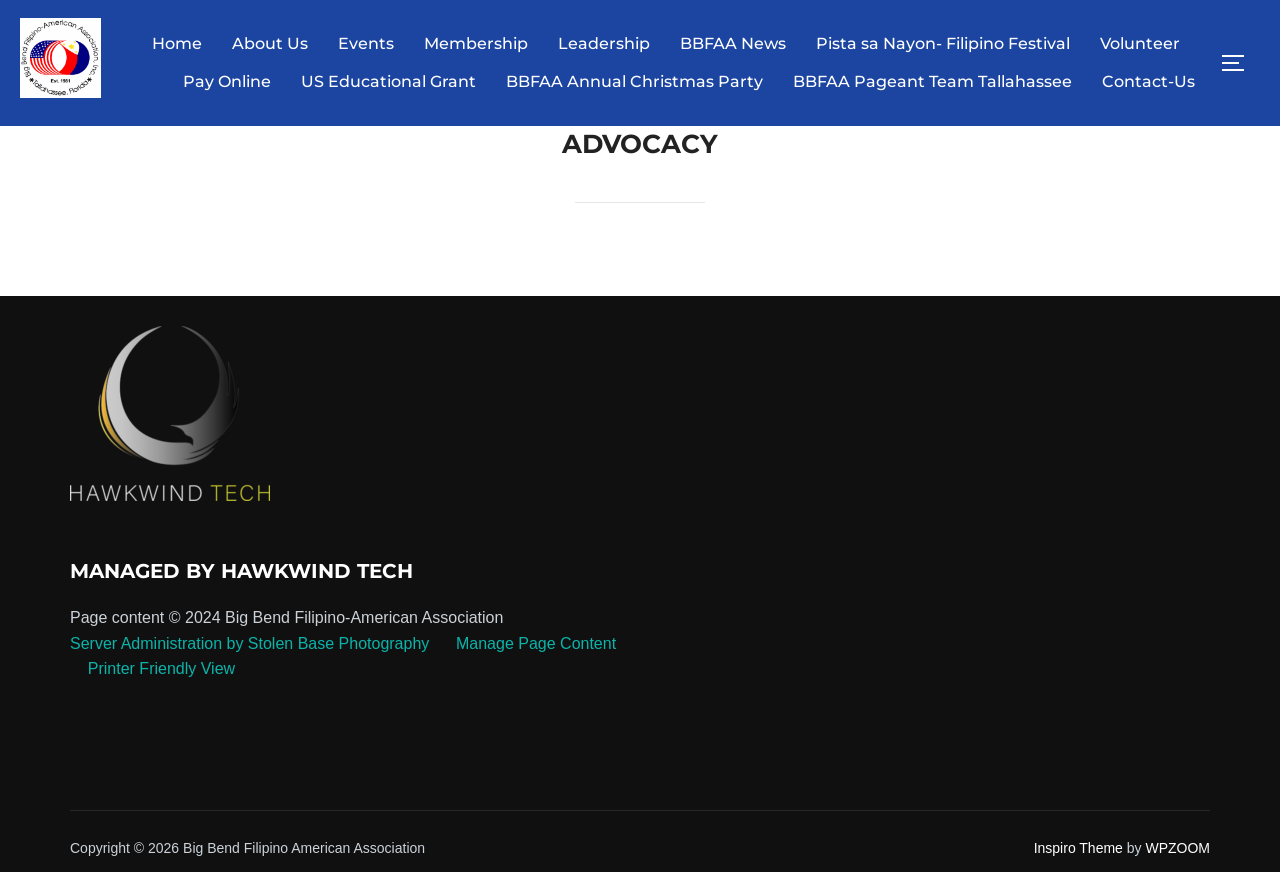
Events (366, 43)
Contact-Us (1148, 81)
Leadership (604, 43)
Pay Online (227, 81)
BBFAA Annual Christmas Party (634, 81)
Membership (476, 43)
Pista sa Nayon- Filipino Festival (943, 43)
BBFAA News (733, 43)
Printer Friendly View (161, 668)
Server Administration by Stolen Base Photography (249, 643)
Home (177, 43)
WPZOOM (1177, 848)
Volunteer (1140, 43)
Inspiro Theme (1078, 848)
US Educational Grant (388, 81)
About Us (270, 43)
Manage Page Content (534, 643)
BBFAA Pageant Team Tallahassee (932, 81)
